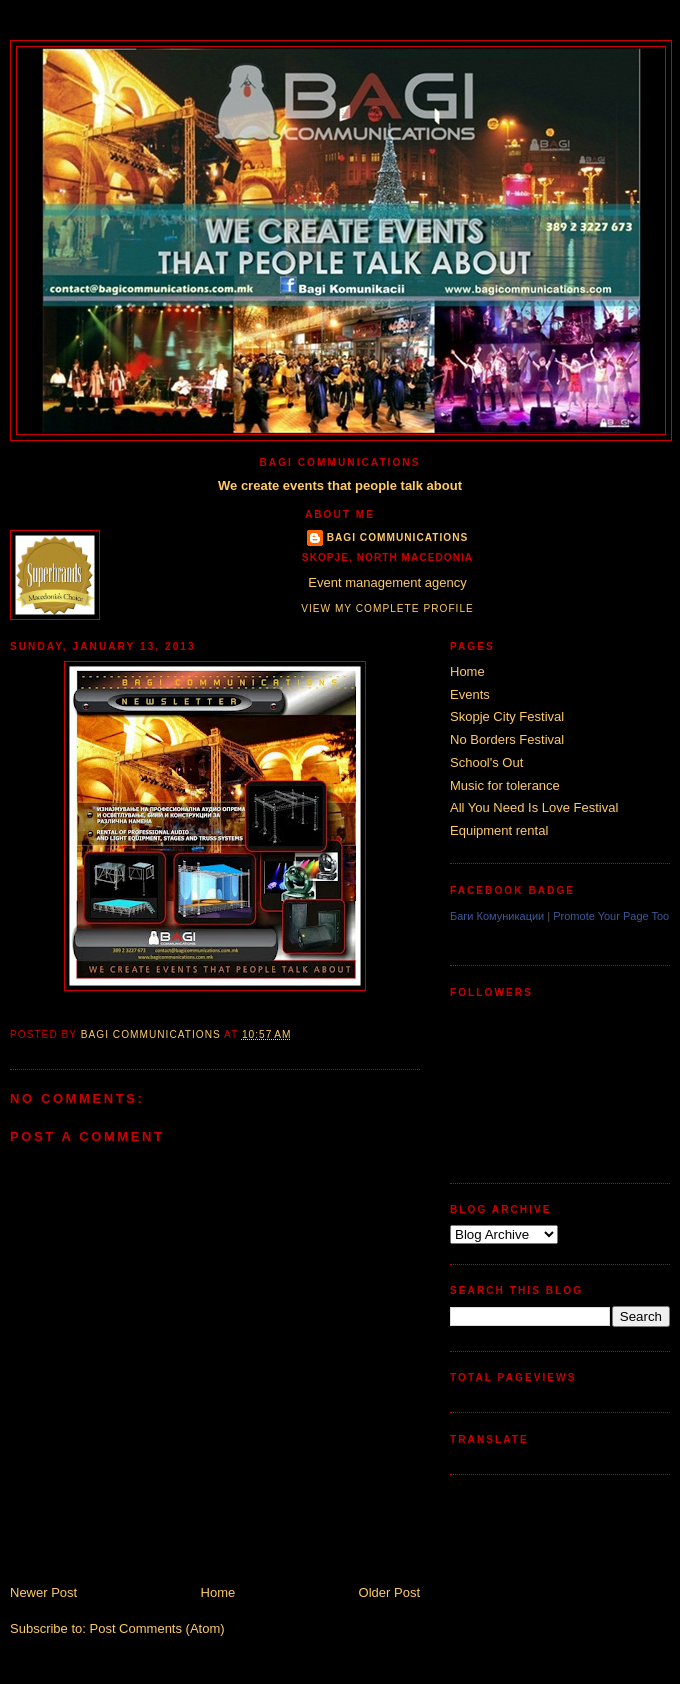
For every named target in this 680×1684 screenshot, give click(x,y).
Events (470, 694)
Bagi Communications (398, 537)
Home (218, 1592)
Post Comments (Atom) (157, 1628)
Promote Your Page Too (611, 916)
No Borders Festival (507, 739)
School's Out (486, 762)
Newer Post (43, 1592)
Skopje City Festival (507, 716)
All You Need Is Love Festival (534, 807)
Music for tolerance (505, 785)
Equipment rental (499, 830)
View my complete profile (387, 608)
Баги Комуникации (497, 916)
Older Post (389, 1592)
